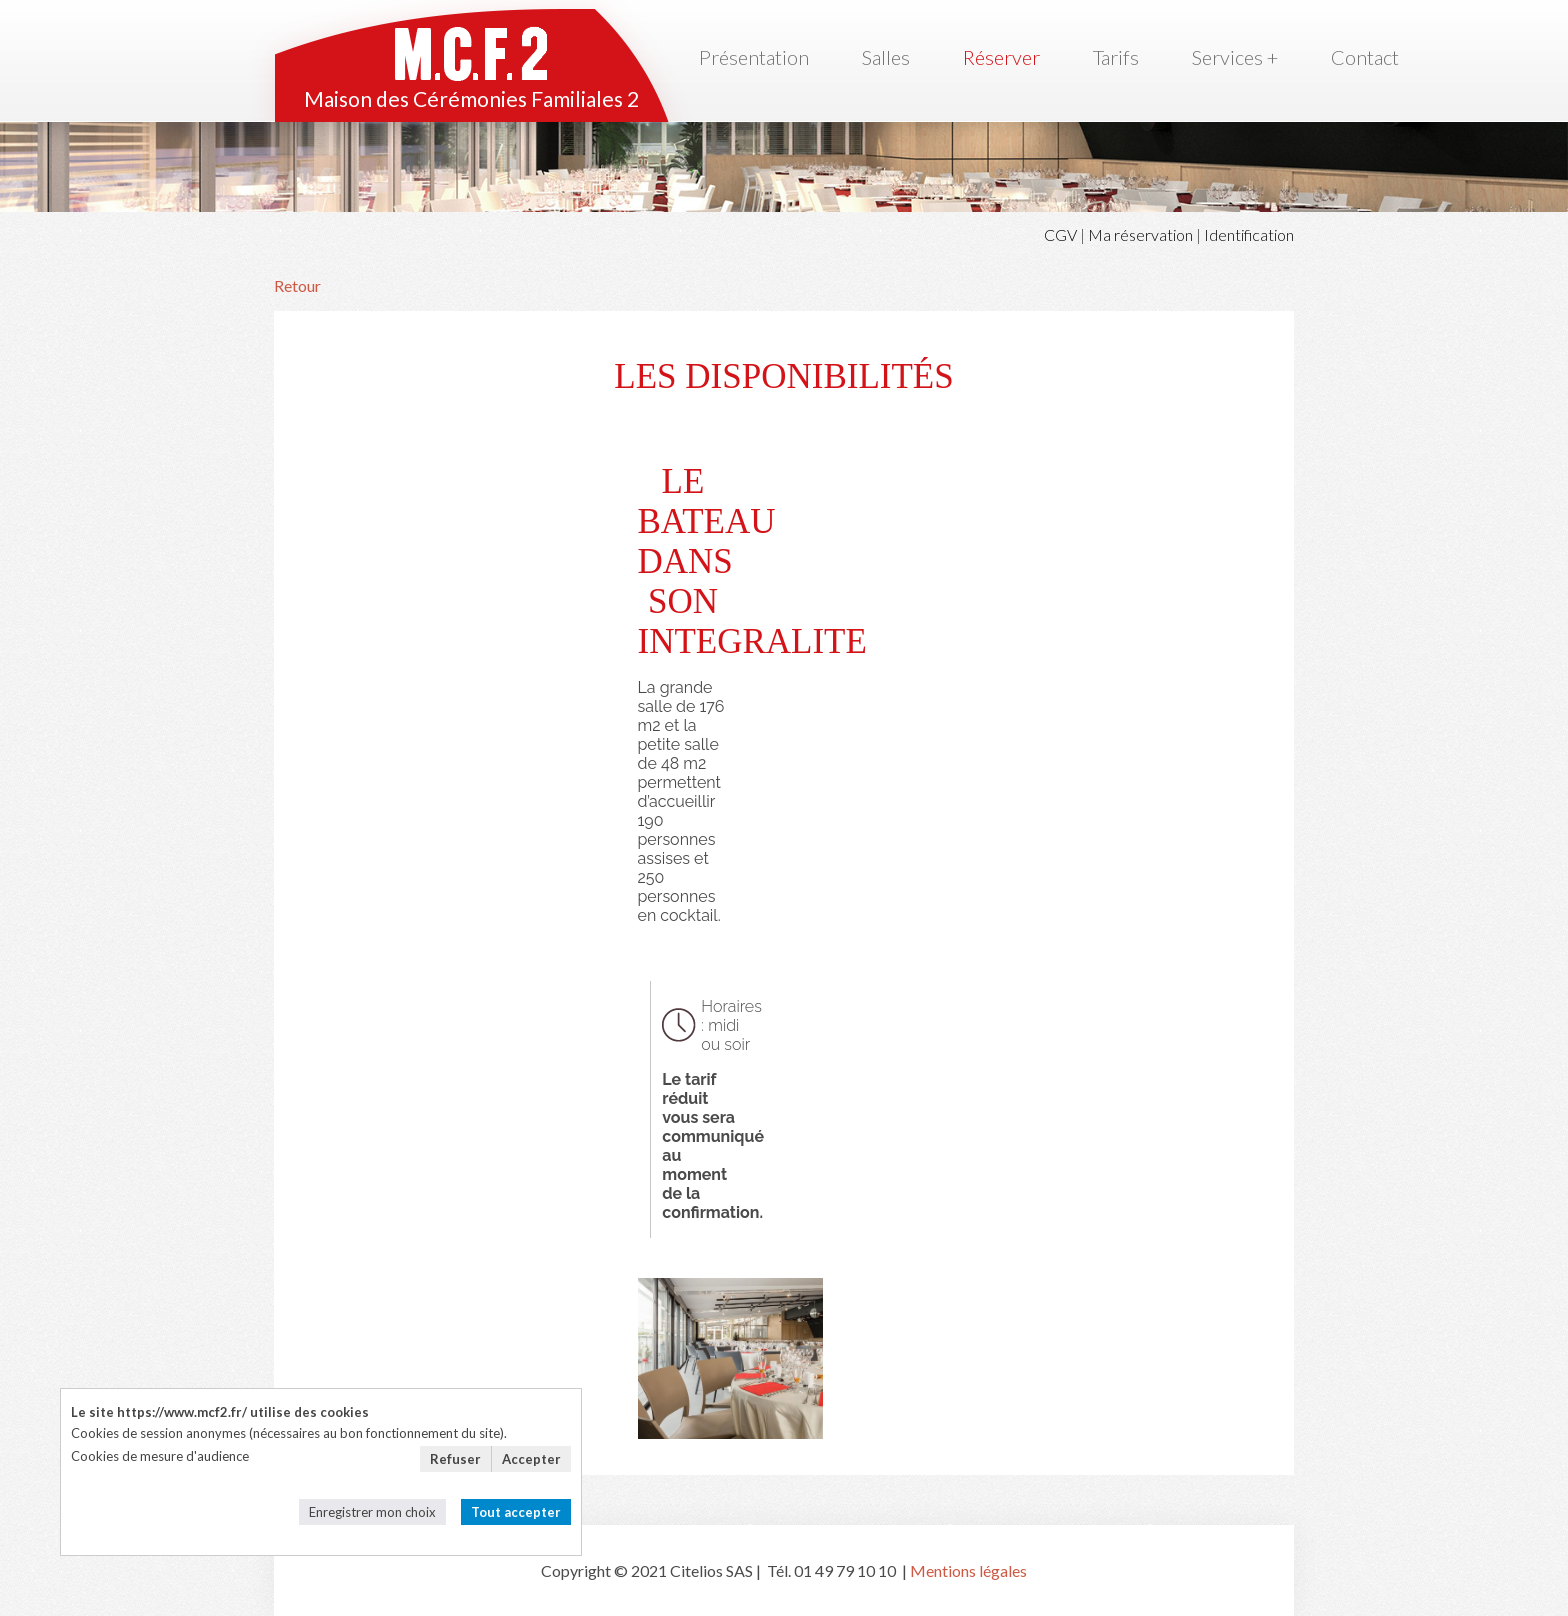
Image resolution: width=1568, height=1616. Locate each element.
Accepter (531, 1459)
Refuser (455, 1459)
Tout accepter (516, 1512)
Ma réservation (1140, 234)
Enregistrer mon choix (372, 1512)
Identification (1249, 234)
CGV (1060, 234)
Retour (297, 285)
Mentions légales (968, 1570)
